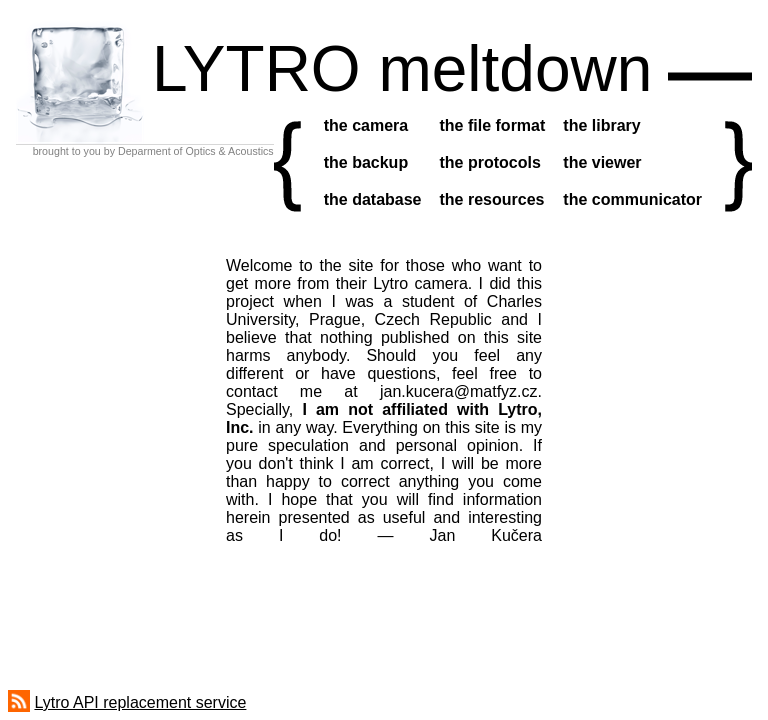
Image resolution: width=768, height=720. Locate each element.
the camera (366, 125)
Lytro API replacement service (140, 702)
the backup (366, 162)
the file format (493, 125)
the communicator (632, 199)
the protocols (490, 162)
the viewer (602, 162)
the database (373, 199)
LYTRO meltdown (402, 69)
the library (601, 125)
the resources (492, 199)
